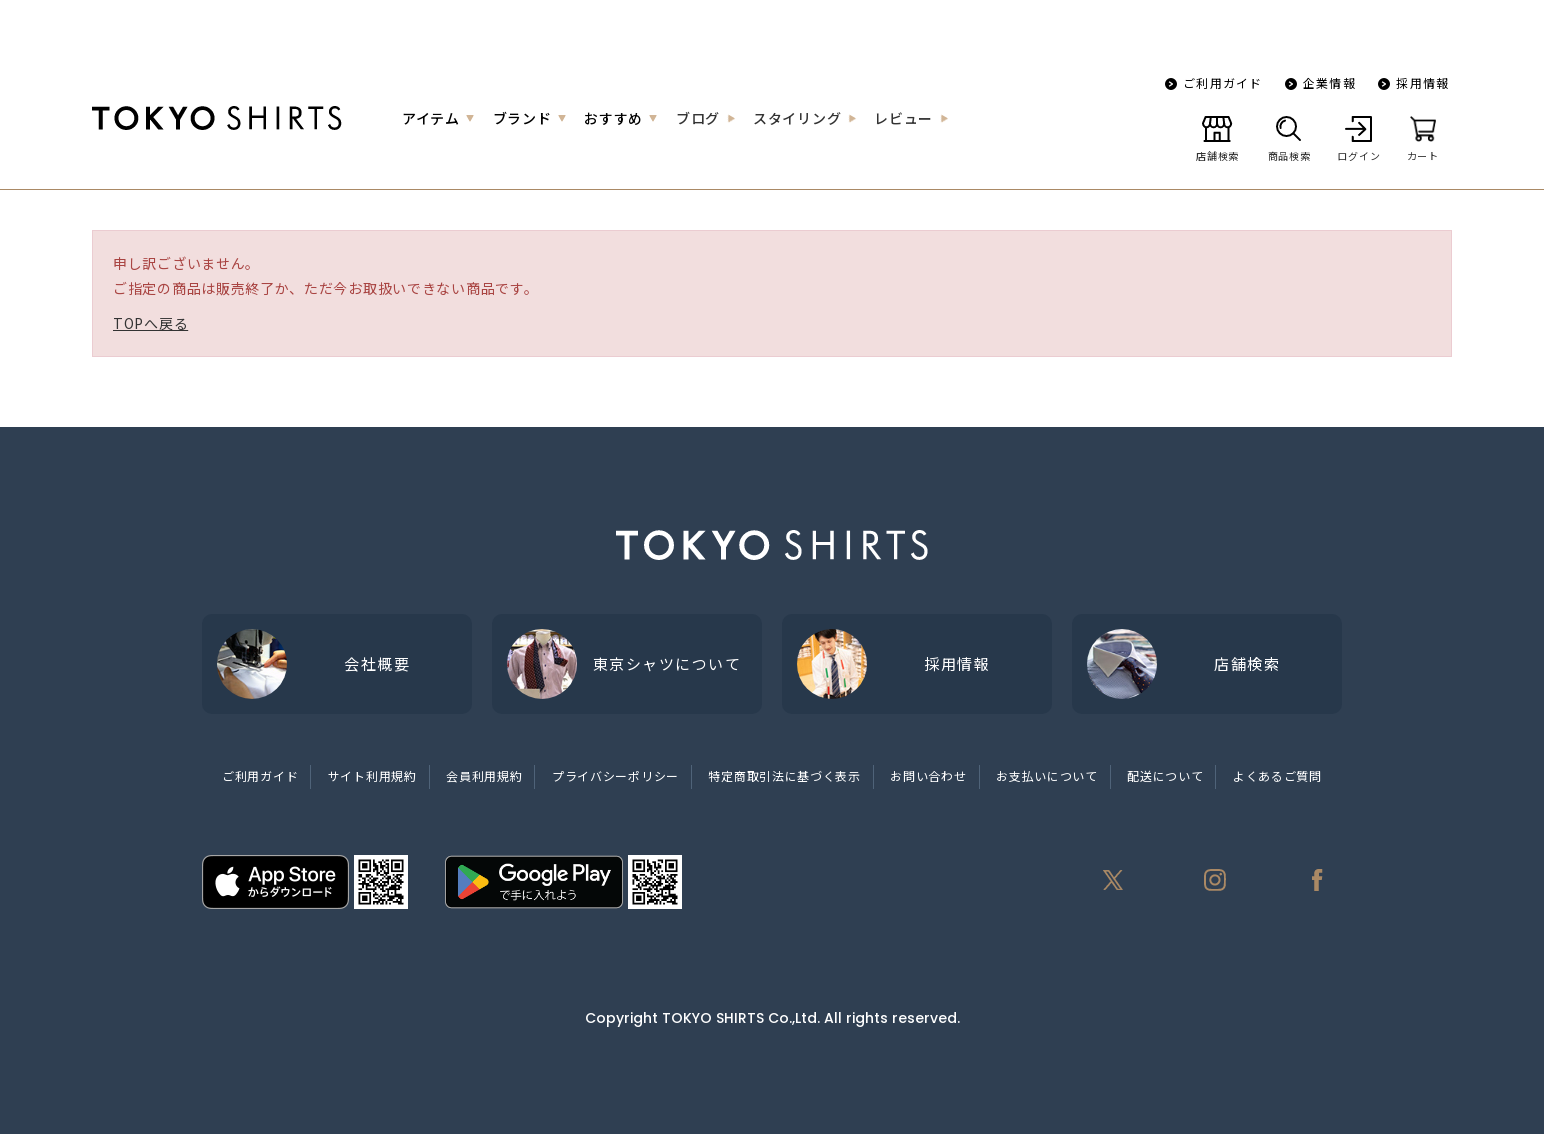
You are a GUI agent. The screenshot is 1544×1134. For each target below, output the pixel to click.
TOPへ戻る (150, 323)
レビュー (903, 118)
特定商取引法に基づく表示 (784, 775)
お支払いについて (1047, 775)
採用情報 (1422, 82)
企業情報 (1329, 82)
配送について (1165, 775)
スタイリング (797, 118)
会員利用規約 (484, 775)
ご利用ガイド (1222, 82)
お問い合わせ (928, 775)
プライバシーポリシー (615, 775)
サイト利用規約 (372, 775)
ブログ (698, 118)
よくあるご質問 (1277, 775)
